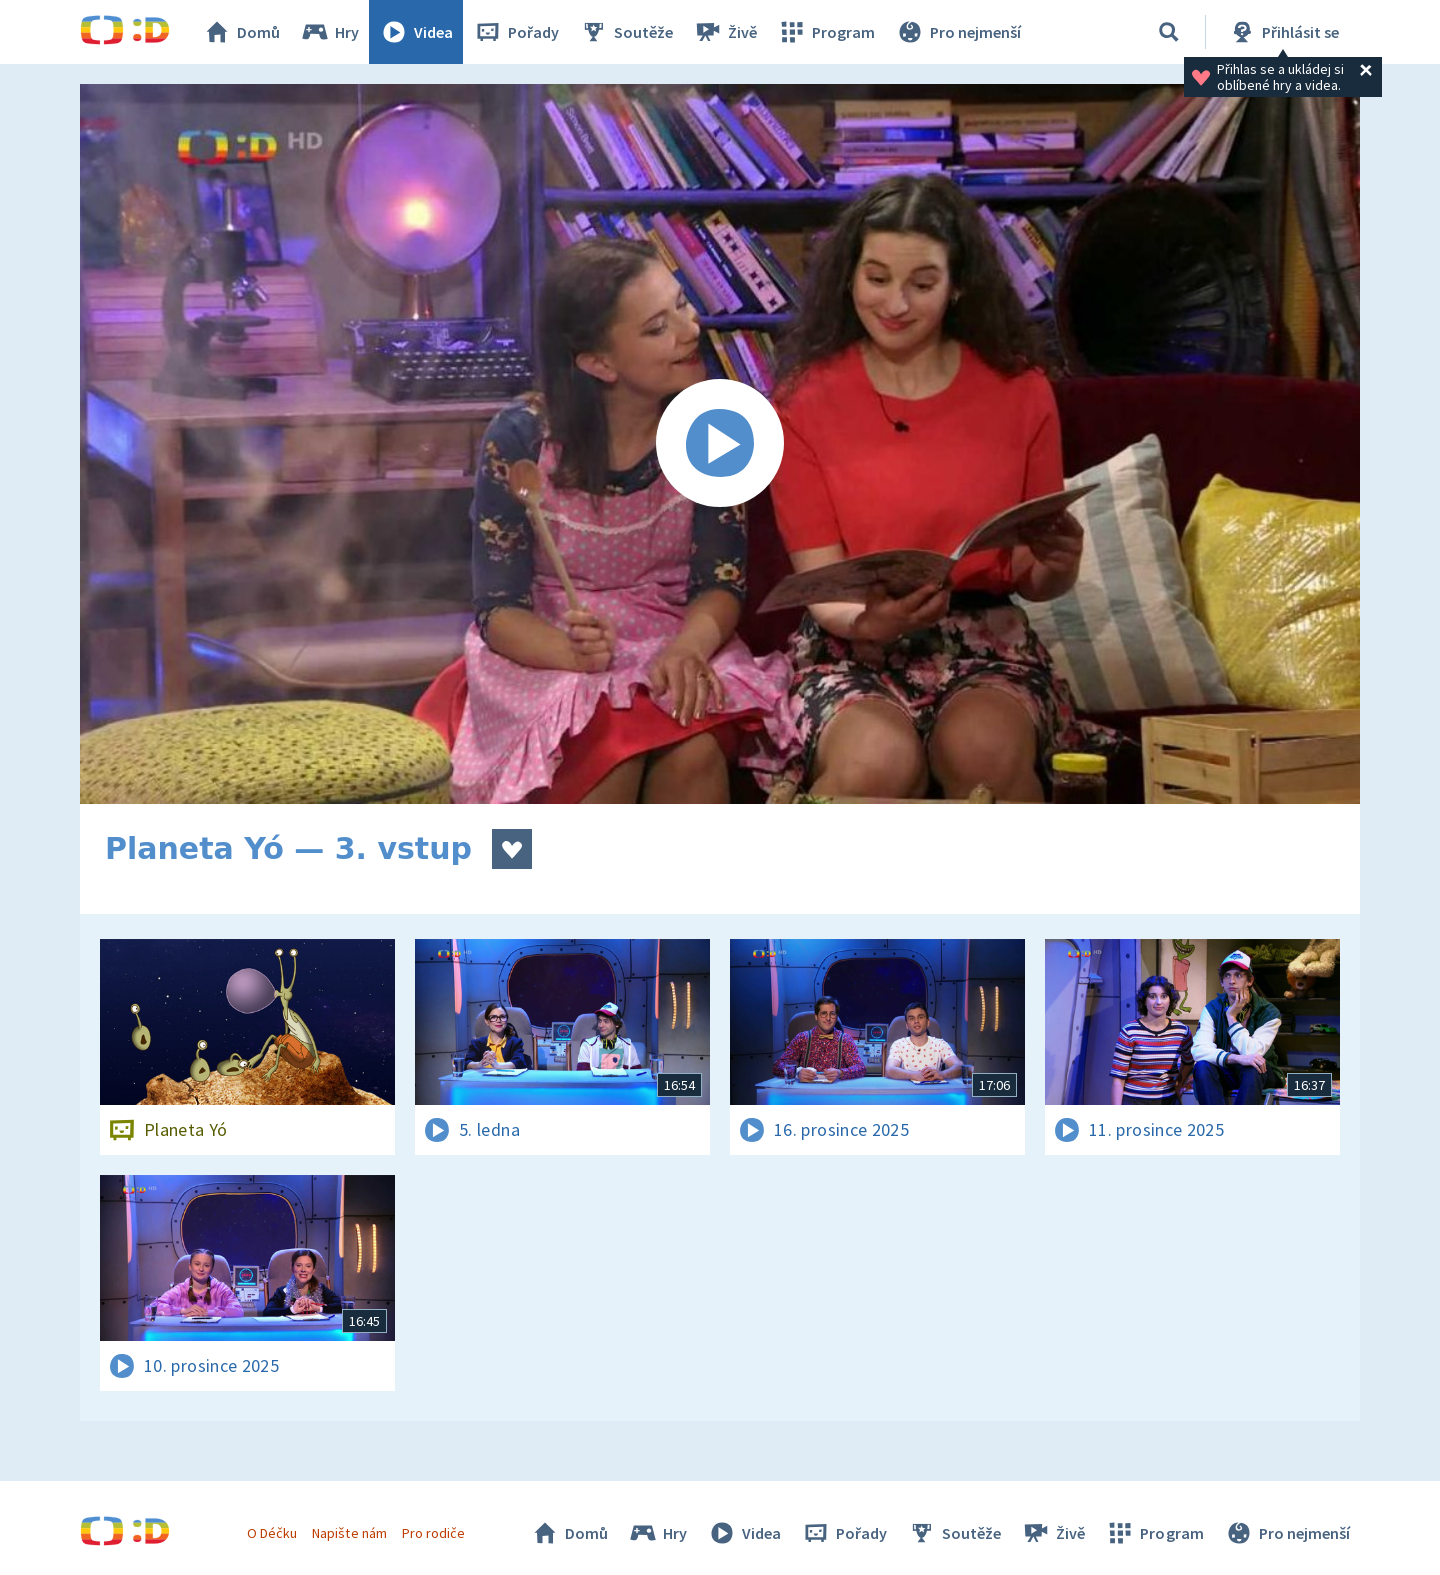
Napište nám (349, 1533)
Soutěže (626, 32)
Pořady (516, 32)
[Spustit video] (720, 444)
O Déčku (272, 1533)
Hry (329, 32)
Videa (416, 32)
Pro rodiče (433, 1533)
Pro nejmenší (958, 32)
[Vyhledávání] (1169, 32)
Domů (241, 32)
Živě (725, 32)
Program (826, 32)
